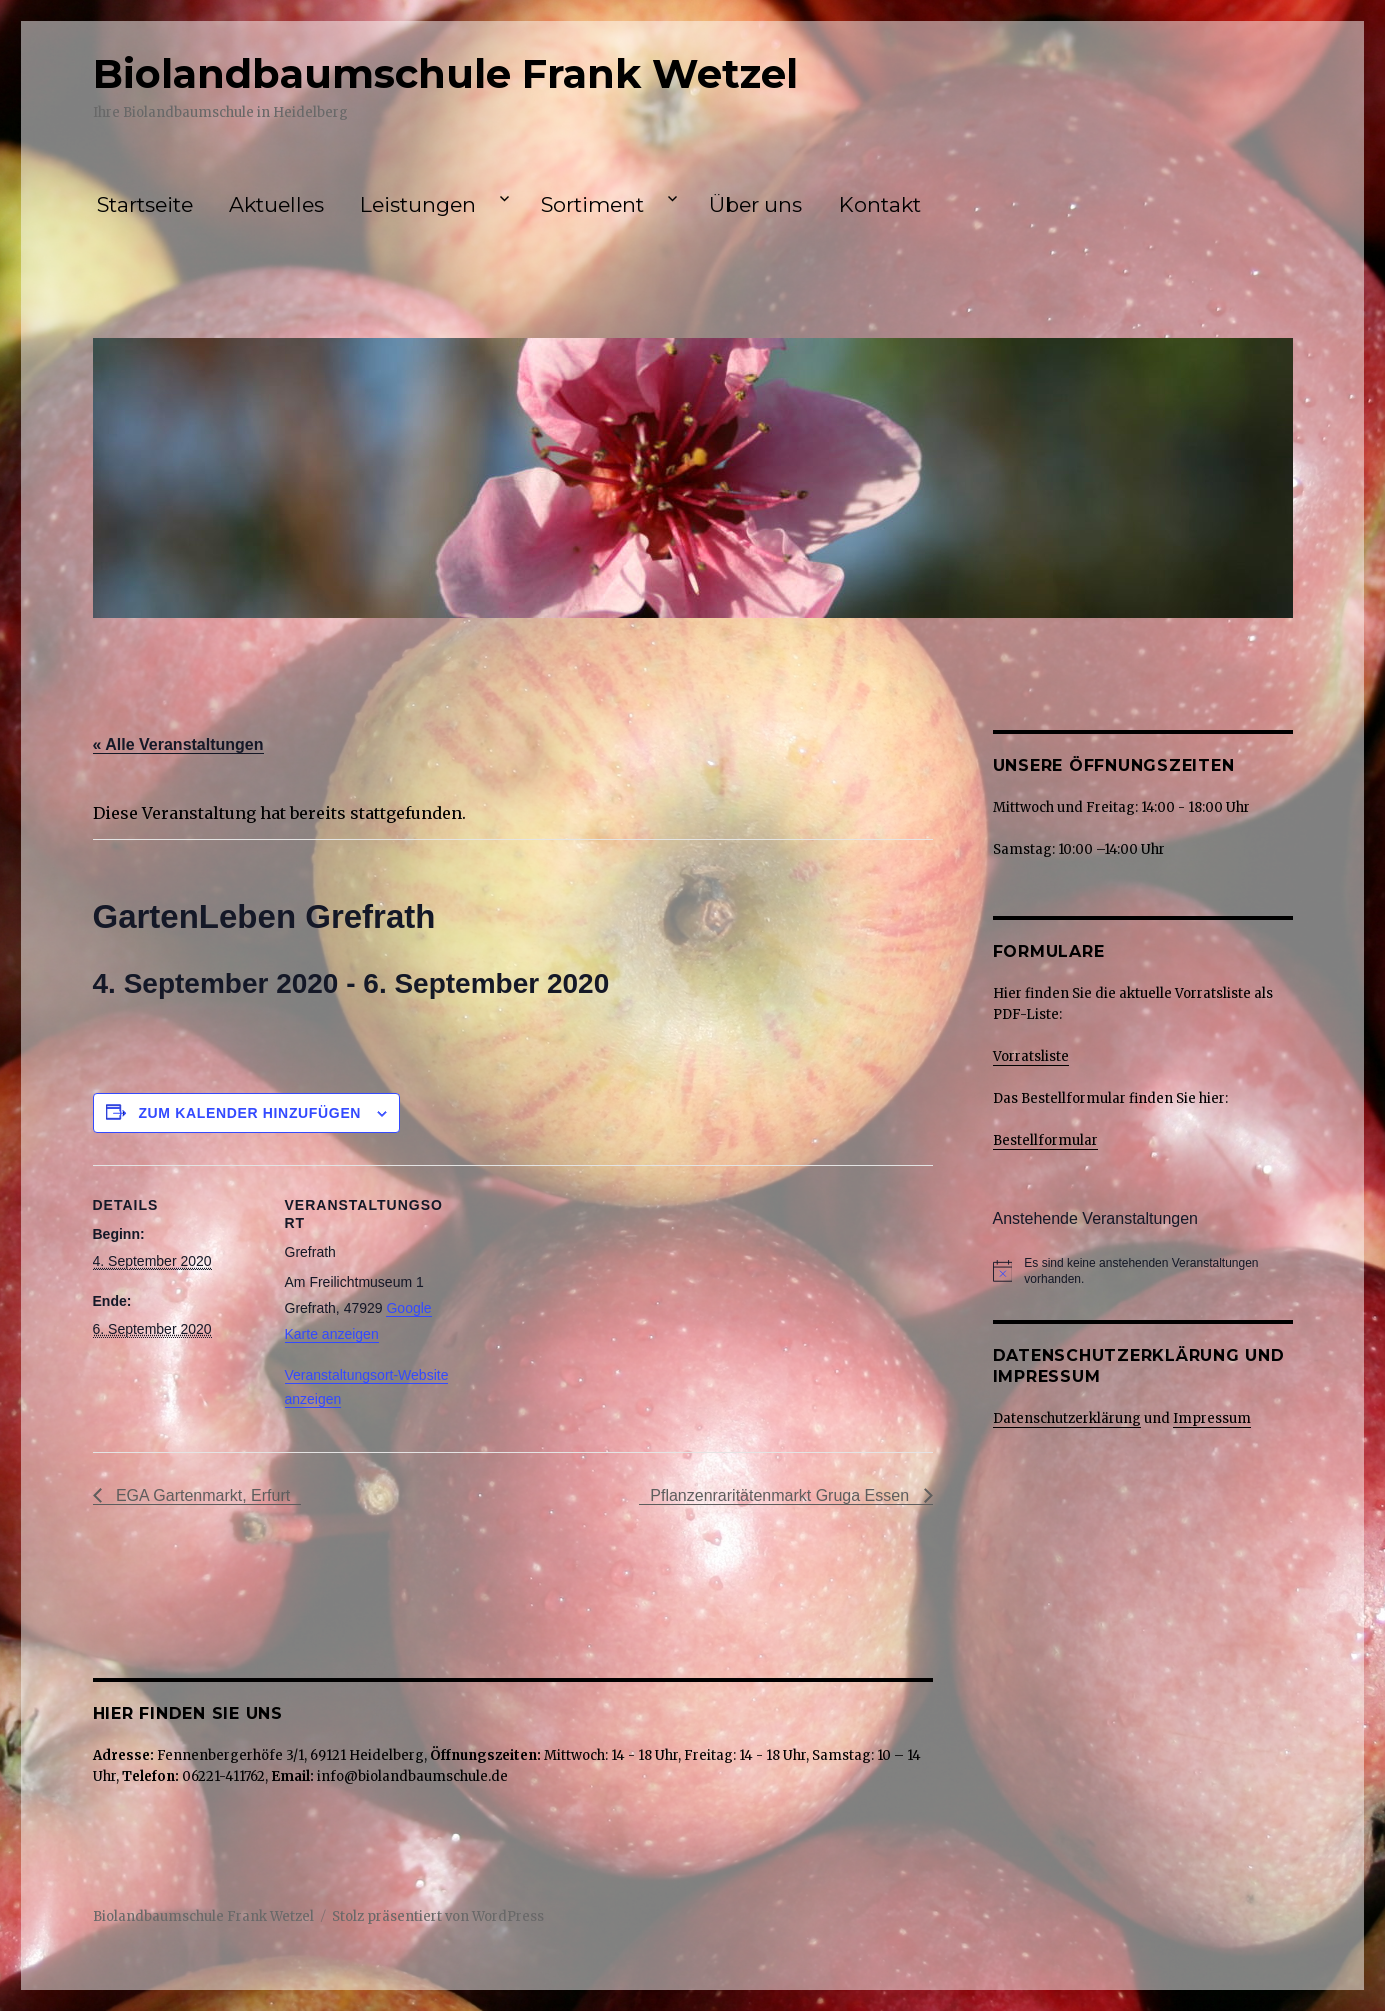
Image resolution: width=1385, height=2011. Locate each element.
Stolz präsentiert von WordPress (438, 1916)
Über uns (755, 204)
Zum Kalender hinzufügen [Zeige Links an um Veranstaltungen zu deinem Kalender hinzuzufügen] (249, 1113)
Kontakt (880, 204)
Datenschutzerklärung (1067, 1418)
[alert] (1158, 1271)
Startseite (145, 204)
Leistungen (418, 204)
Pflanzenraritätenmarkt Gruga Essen (781, 1495)
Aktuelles (276, 204)
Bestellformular (1045, 1140)
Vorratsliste (1031, 1056)
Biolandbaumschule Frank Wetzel (445, 73)
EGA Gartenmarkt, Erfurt (201, 1495)
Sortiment (592, 204)
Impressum (1212, 1418)
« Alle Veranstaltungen (178, 744)
